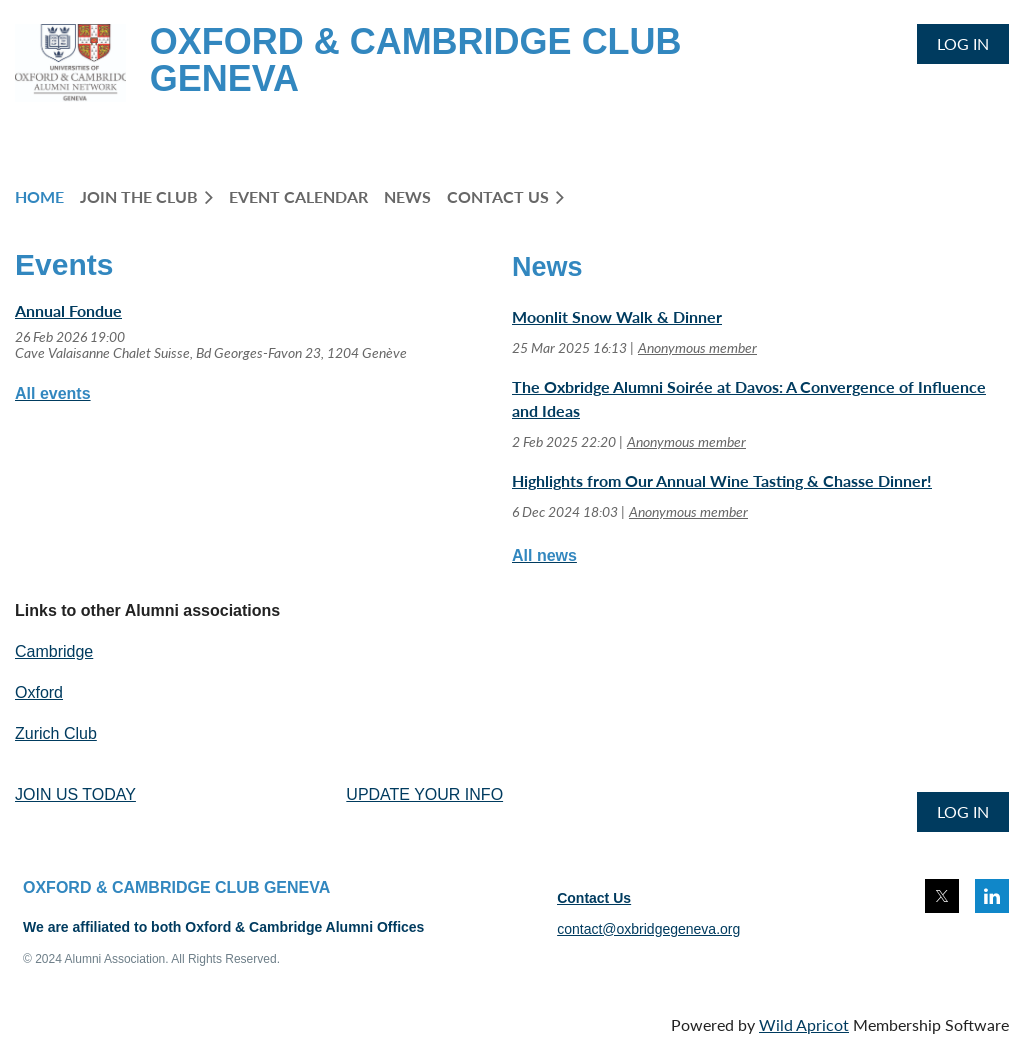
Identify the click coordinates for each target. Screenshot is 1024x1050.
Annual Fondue (68, 310)
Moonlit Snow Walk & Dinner (617, 316)
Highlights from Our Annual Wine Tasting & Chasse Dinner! (722, 480)
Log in (963, 43)
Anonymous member (697, 347)
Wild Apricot (804, 1024)
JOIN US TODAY (75, 794)
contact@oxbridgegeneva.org (648, 929)
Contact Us (594, 898)
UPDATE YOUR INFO (424, 794)
